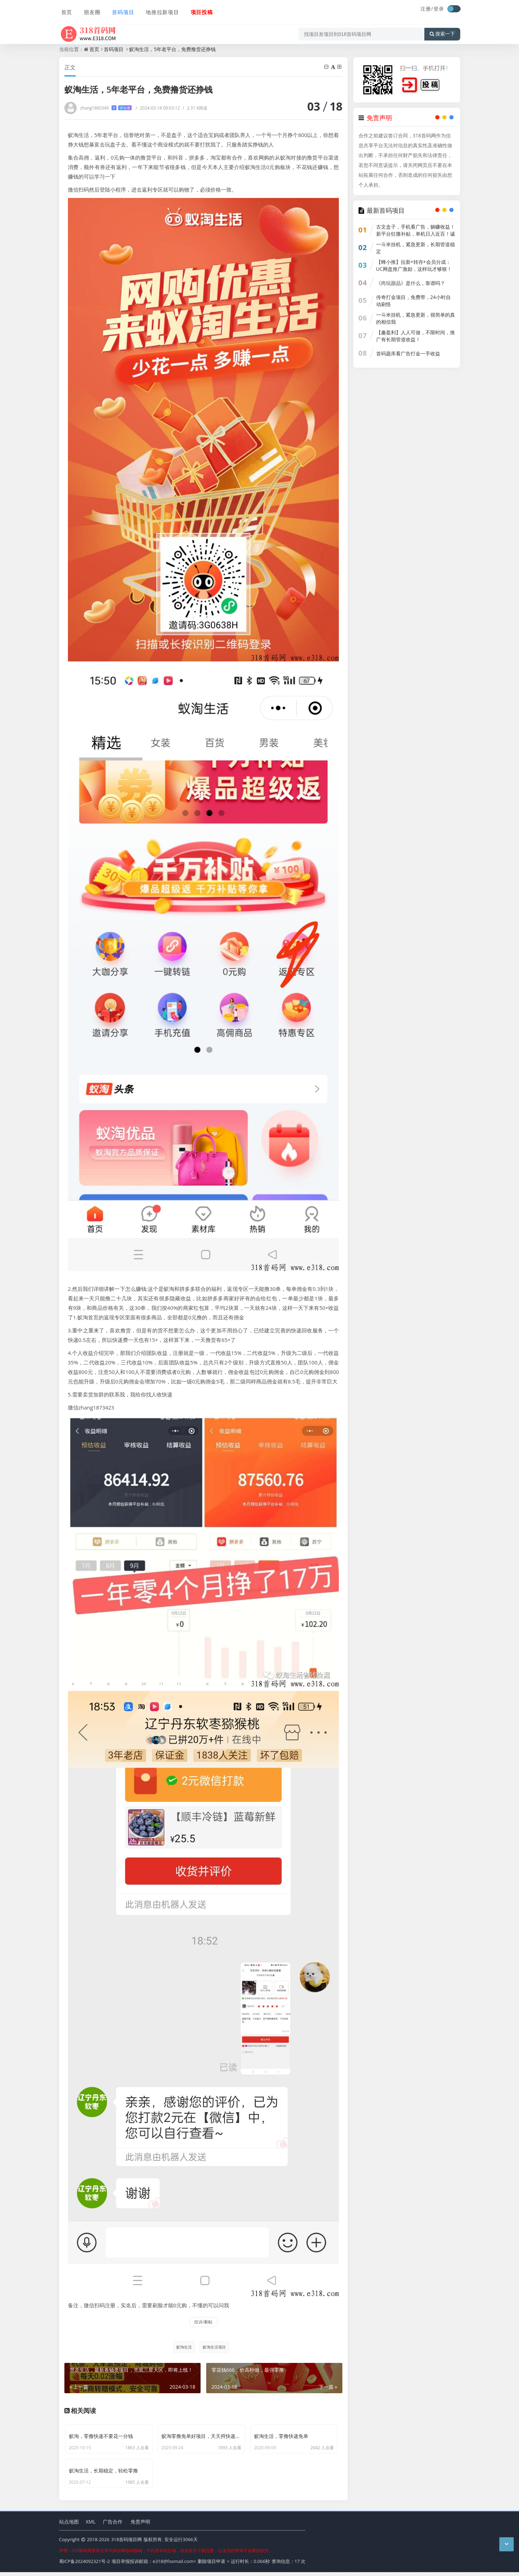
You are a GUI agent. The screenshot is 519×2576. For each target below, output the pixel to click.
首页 (64, 9)
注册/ (426, 8)
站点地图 (69, 2525)
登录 (438, 8)
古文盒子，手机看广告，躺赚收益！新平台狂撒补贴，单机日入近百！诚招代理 (415, 233)
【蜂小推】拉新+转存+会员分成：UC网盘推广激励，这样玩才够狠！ (414, 265)
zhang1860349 (106, 108)
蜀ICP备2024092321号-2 (84, 2565)
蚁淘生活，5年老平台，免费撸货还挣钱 (172, 49)
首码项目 (119, 9)
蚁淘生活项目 (214, 2347)
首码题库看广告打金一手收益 (408, 353)
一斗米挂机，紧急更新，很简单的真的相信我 (415, 318)
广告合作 (112, 2525)
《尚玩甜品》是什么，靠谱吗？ (410, 283)
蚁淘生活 (183, 2347)
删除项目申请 (211, 2565)
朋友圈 (89, 9)
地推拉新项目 (158, 9)
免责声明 (140, 2525)
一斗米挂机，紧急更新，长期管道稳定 (415, 248)
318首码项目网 (126, 2544)
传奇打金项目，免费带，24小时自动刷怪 (413, 300)
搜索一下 (442, 29)
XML (91, 2525)
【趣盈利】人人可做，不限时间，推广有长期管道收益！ (415, 336)
